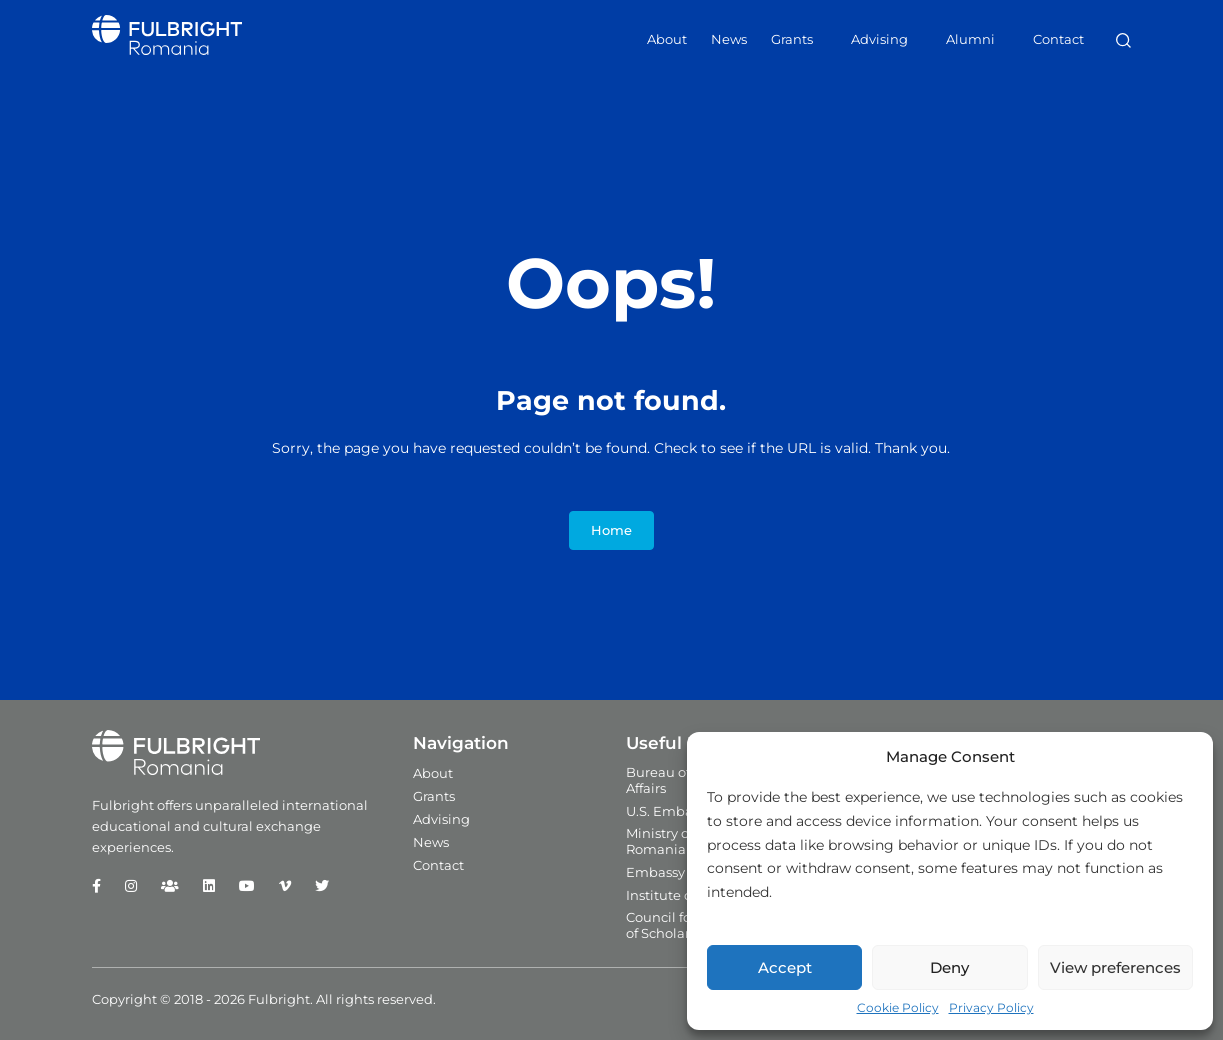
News (729, 39)
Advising (879, 39)
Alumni (970, 39)
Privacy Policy (991, 1007)
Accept (785, 967)
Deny (949, 967)
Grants (792, 39)
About (667, 39)
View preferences (1115, 967)
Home (611, 530)
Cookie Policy (898, 1007)
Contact (1058, 39)
